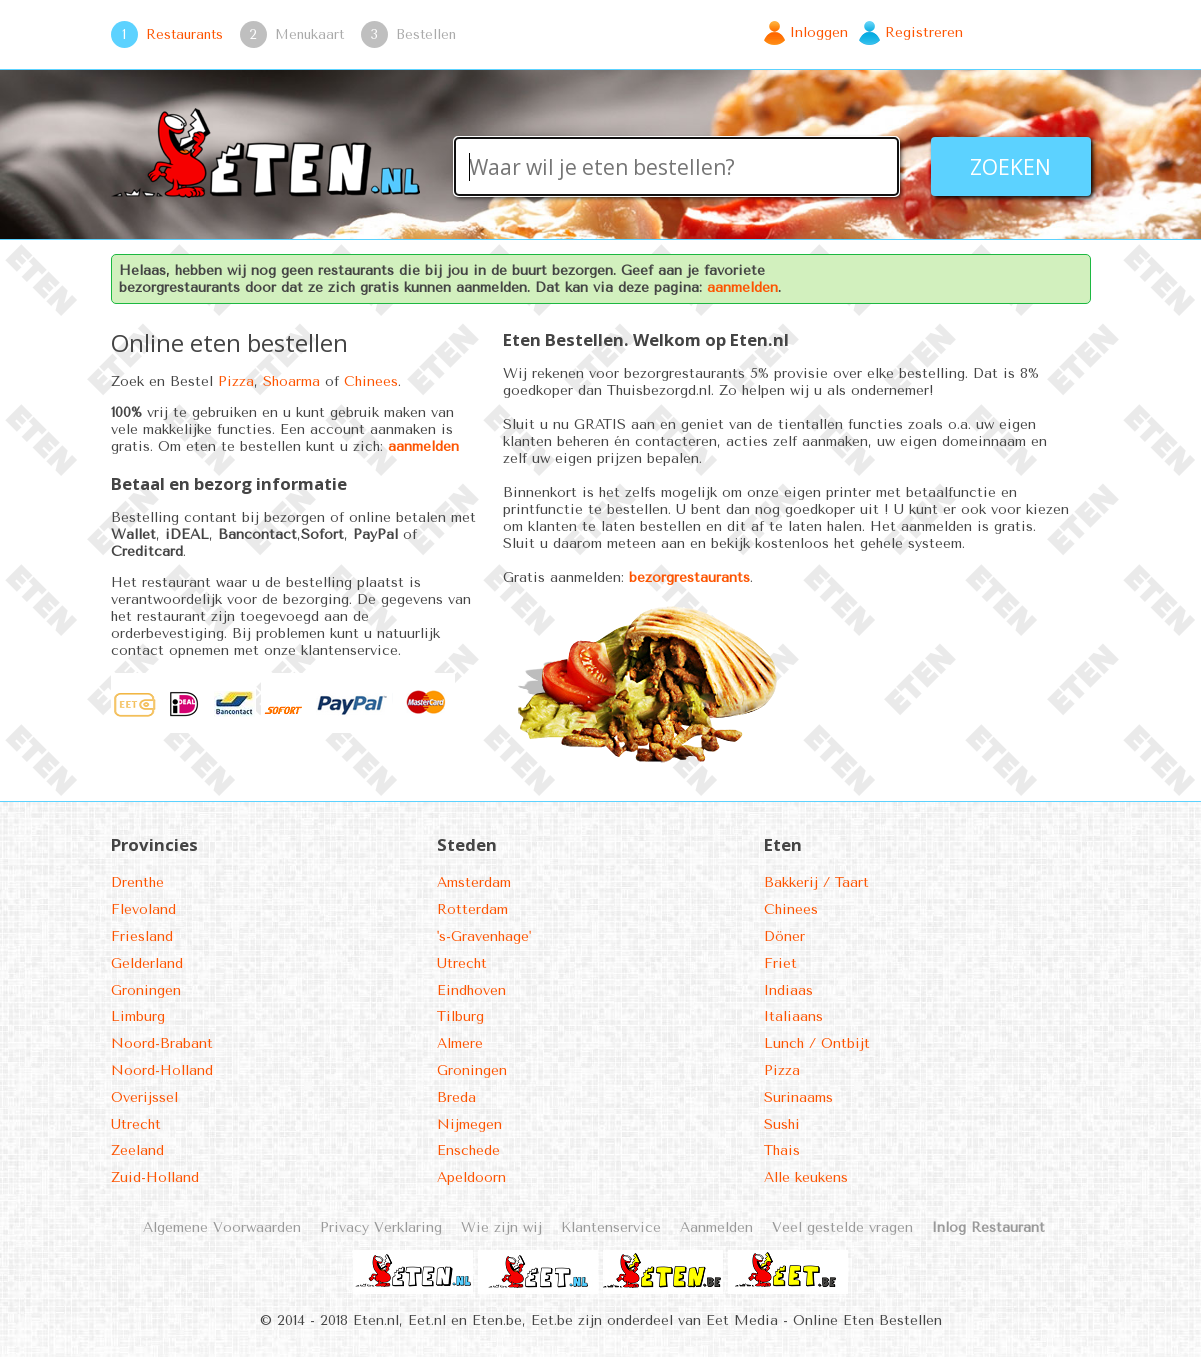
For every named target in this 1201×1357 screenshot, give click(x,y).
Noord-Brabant (162, 1043)
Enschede (468, 1150)
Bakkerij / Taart (816, 882)
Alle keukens (806, 1177)
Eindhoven (471, 990)
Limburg (138, 1016)
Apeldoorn (471, 1177)
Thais (782, 1150)
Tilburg (460, 1016)
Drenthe (137, 882)
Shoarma (291, 381)
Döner (784, 936)
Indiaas (788, 990)
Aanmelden (716, 1227)
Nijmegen (469, 1124)
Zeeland (137, 1150)
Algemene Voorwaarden (222, 1227)
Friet (780, 963)
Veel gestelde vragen (842, 1227)
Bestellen (426, 34)
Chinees (371, 381)
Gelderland (147, 963)
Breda (456, 1097)
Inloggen (819, 32)
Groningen (146, 990)
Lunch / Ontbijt (817, 1043)
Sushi (782, 1124)
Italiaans (793, 1016)
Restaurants (184, 34)
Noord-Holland (162, 1070)
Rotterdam (472, 909)
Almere (460, 1043)
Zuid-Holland (155, 1177)
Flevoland (143, 909)
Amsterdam (474, 882)
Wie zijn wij (501, 1227)
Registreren (924, 32)
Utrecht (136, 1124)
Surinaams (798, 1097)
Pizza (236, 381)
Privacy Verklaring (381, 1227)
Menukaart (309, 34)
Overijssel (144, 1097)
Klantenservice (611, 1227)
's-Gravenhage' (484, 936)
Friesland (142, 936)
